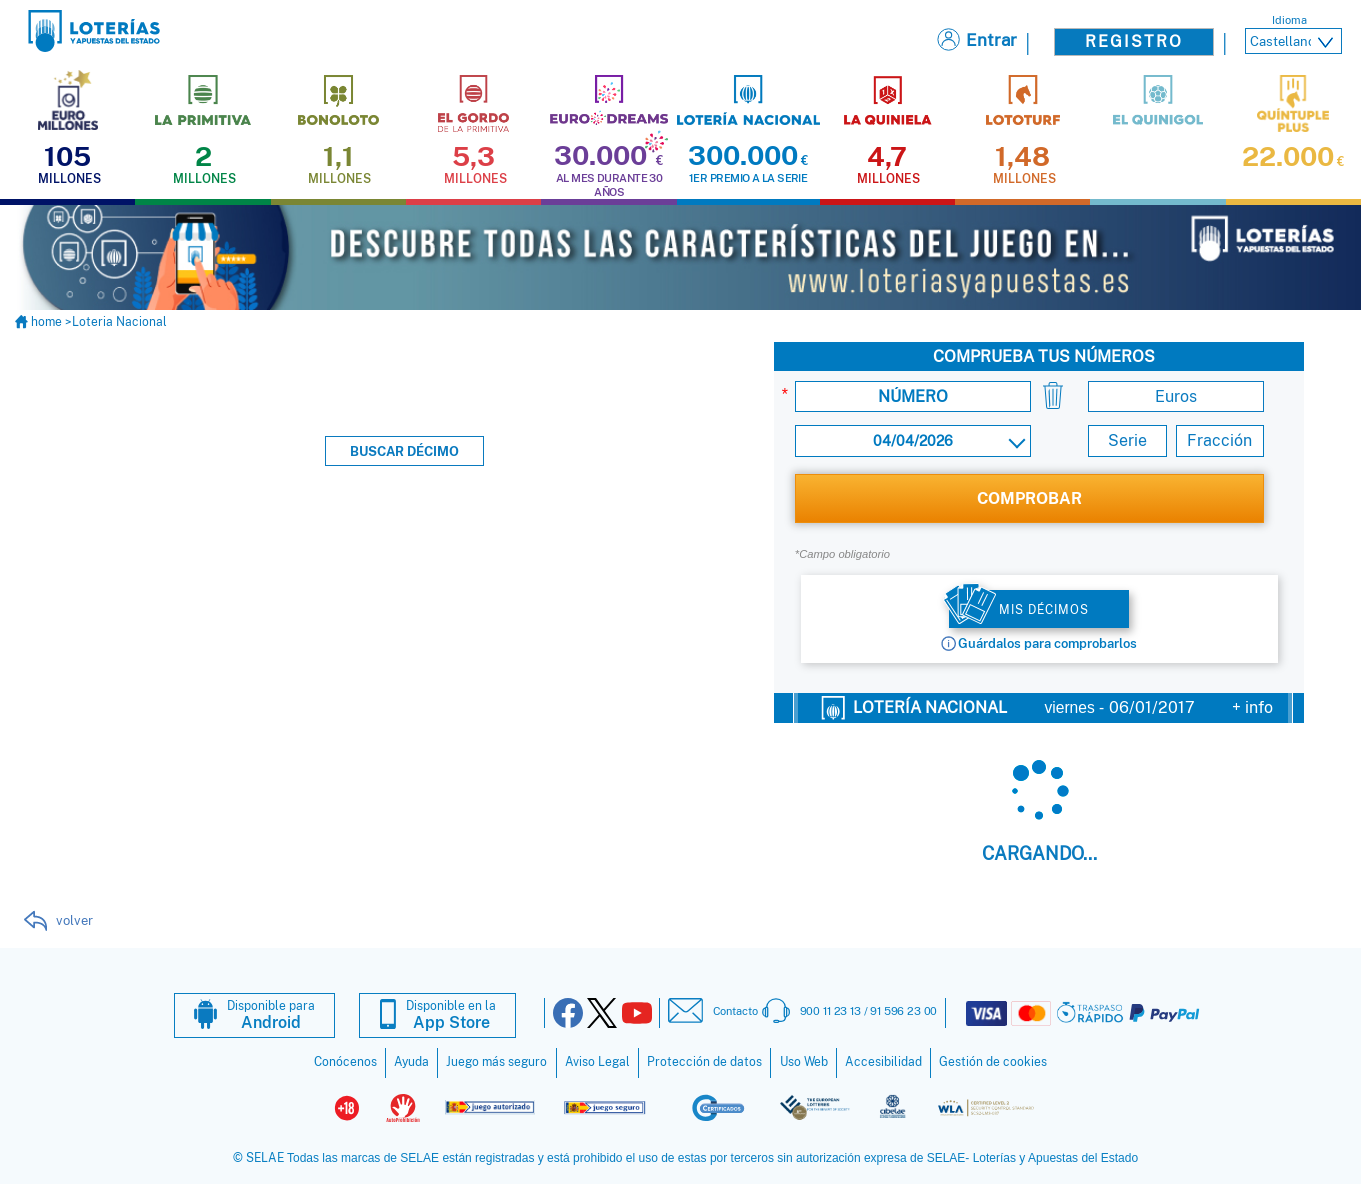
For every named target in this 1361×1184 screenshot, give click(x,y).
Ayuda (411, 1061)
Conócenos (345, 1061)
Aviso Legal (597, 1061)
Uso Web (804, 1061)
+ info (1252, 706)
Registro (1134, 41)
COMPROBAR (1029, 497)
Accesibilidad (883, 1061)
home (40, 321)
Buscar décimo (404, 450)
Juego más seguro (496, 1061)
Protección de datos (704, 1061)
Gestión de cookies (993, 1061)
